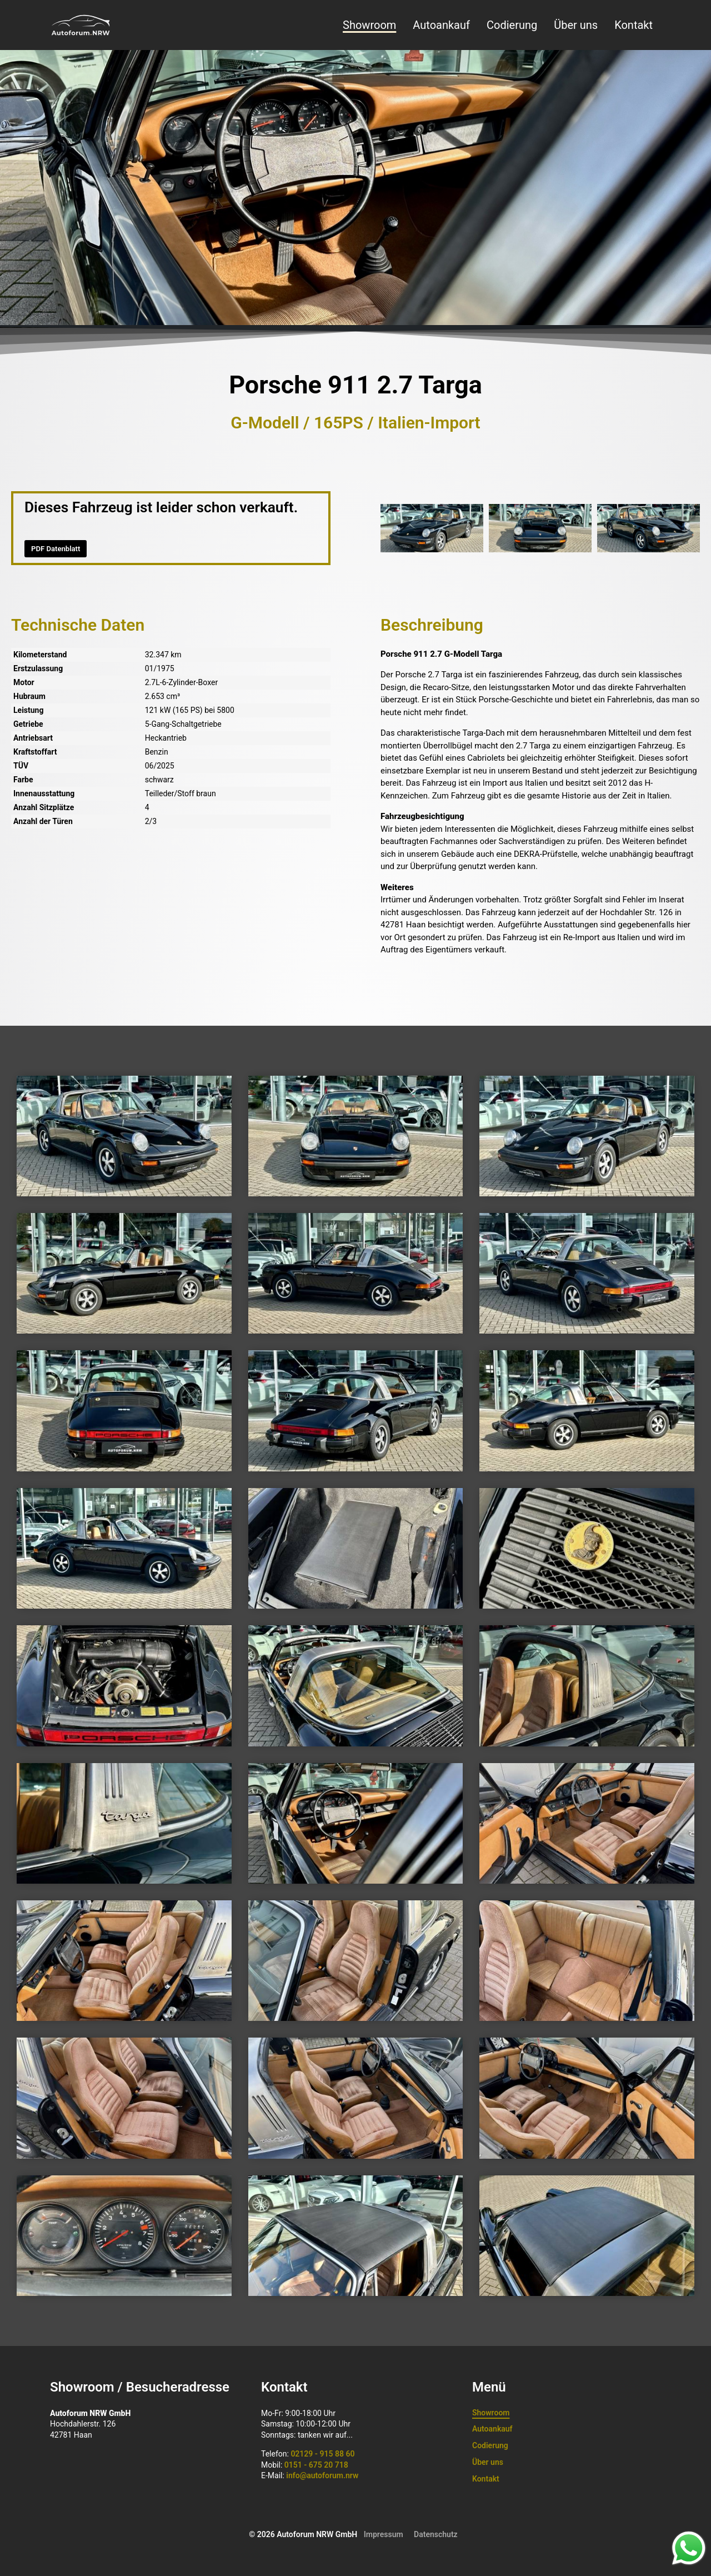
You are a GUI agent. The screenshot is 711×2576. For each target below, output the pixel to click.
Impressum (383, 2534)
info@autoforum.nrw (322, 2475)
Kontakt (633, 25)
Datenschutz (436, 2534)
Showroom (369, 25)
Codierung (512, 25)
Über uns (576, 25)
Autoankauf (441, 25)
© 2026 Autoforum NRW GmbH (303, 2534)
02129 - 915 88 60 (322, 2453)
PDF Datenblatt (55, 549)
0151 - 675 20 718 (316, 2464)
